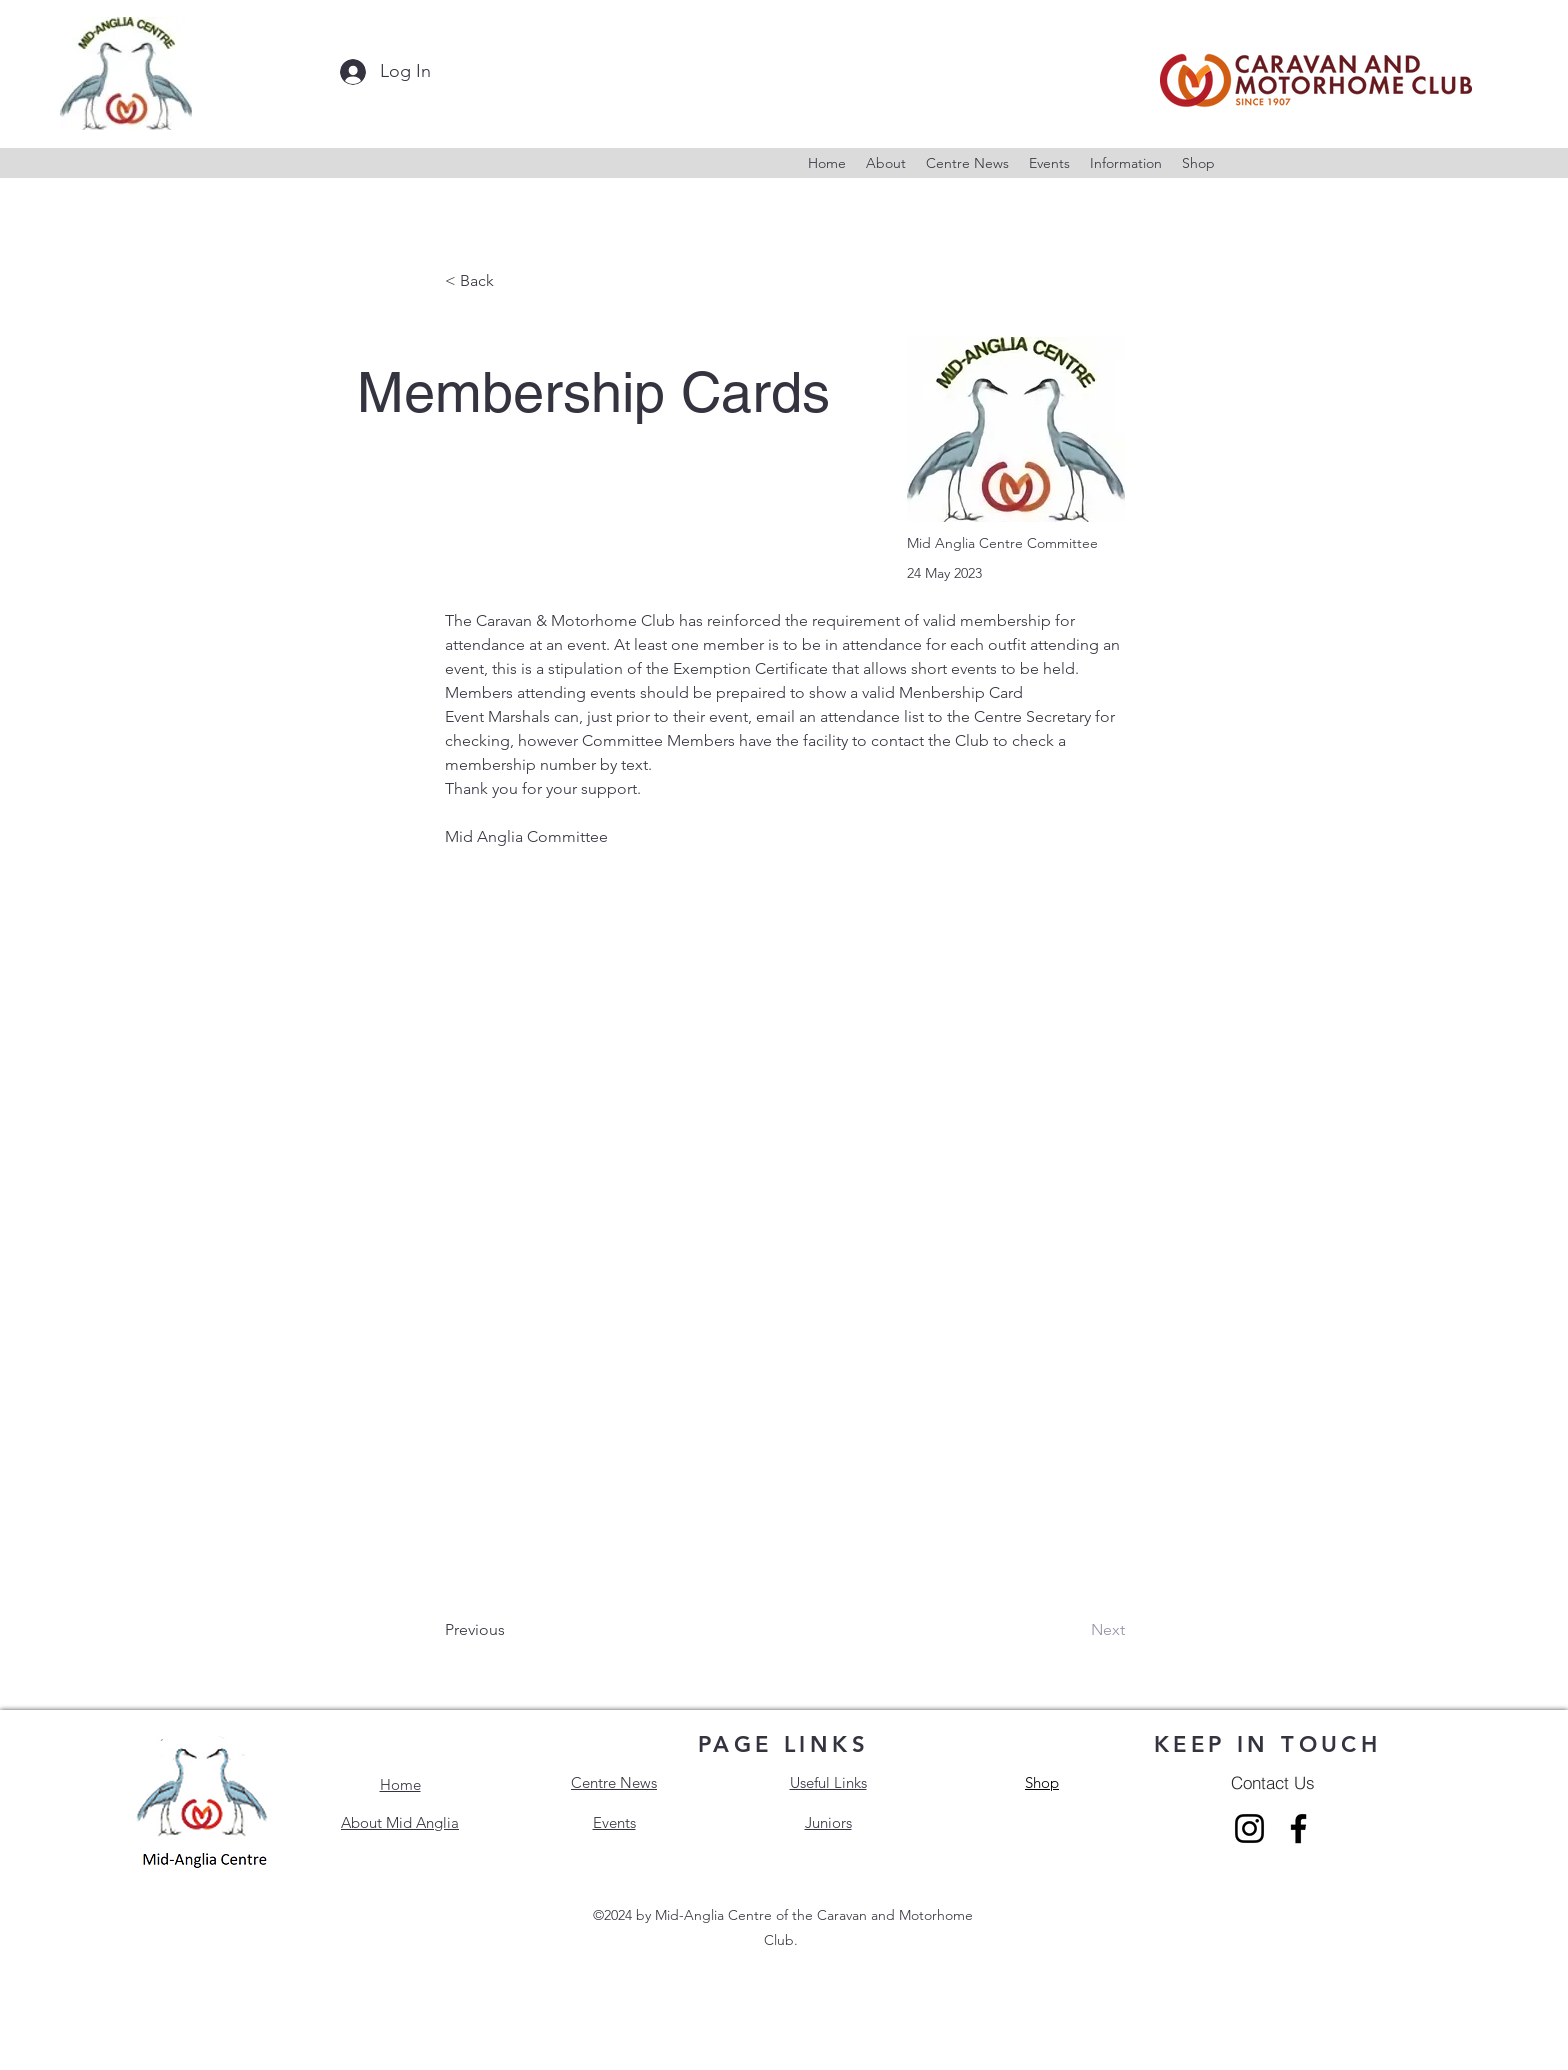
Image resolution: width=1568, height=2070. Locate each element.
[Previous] (511, 1630)
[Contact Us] (1273, 1783)
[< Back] (511, 281)
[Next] (1075, 1630)
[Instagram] (1249, 1828)
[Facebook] (1298, 1828)
